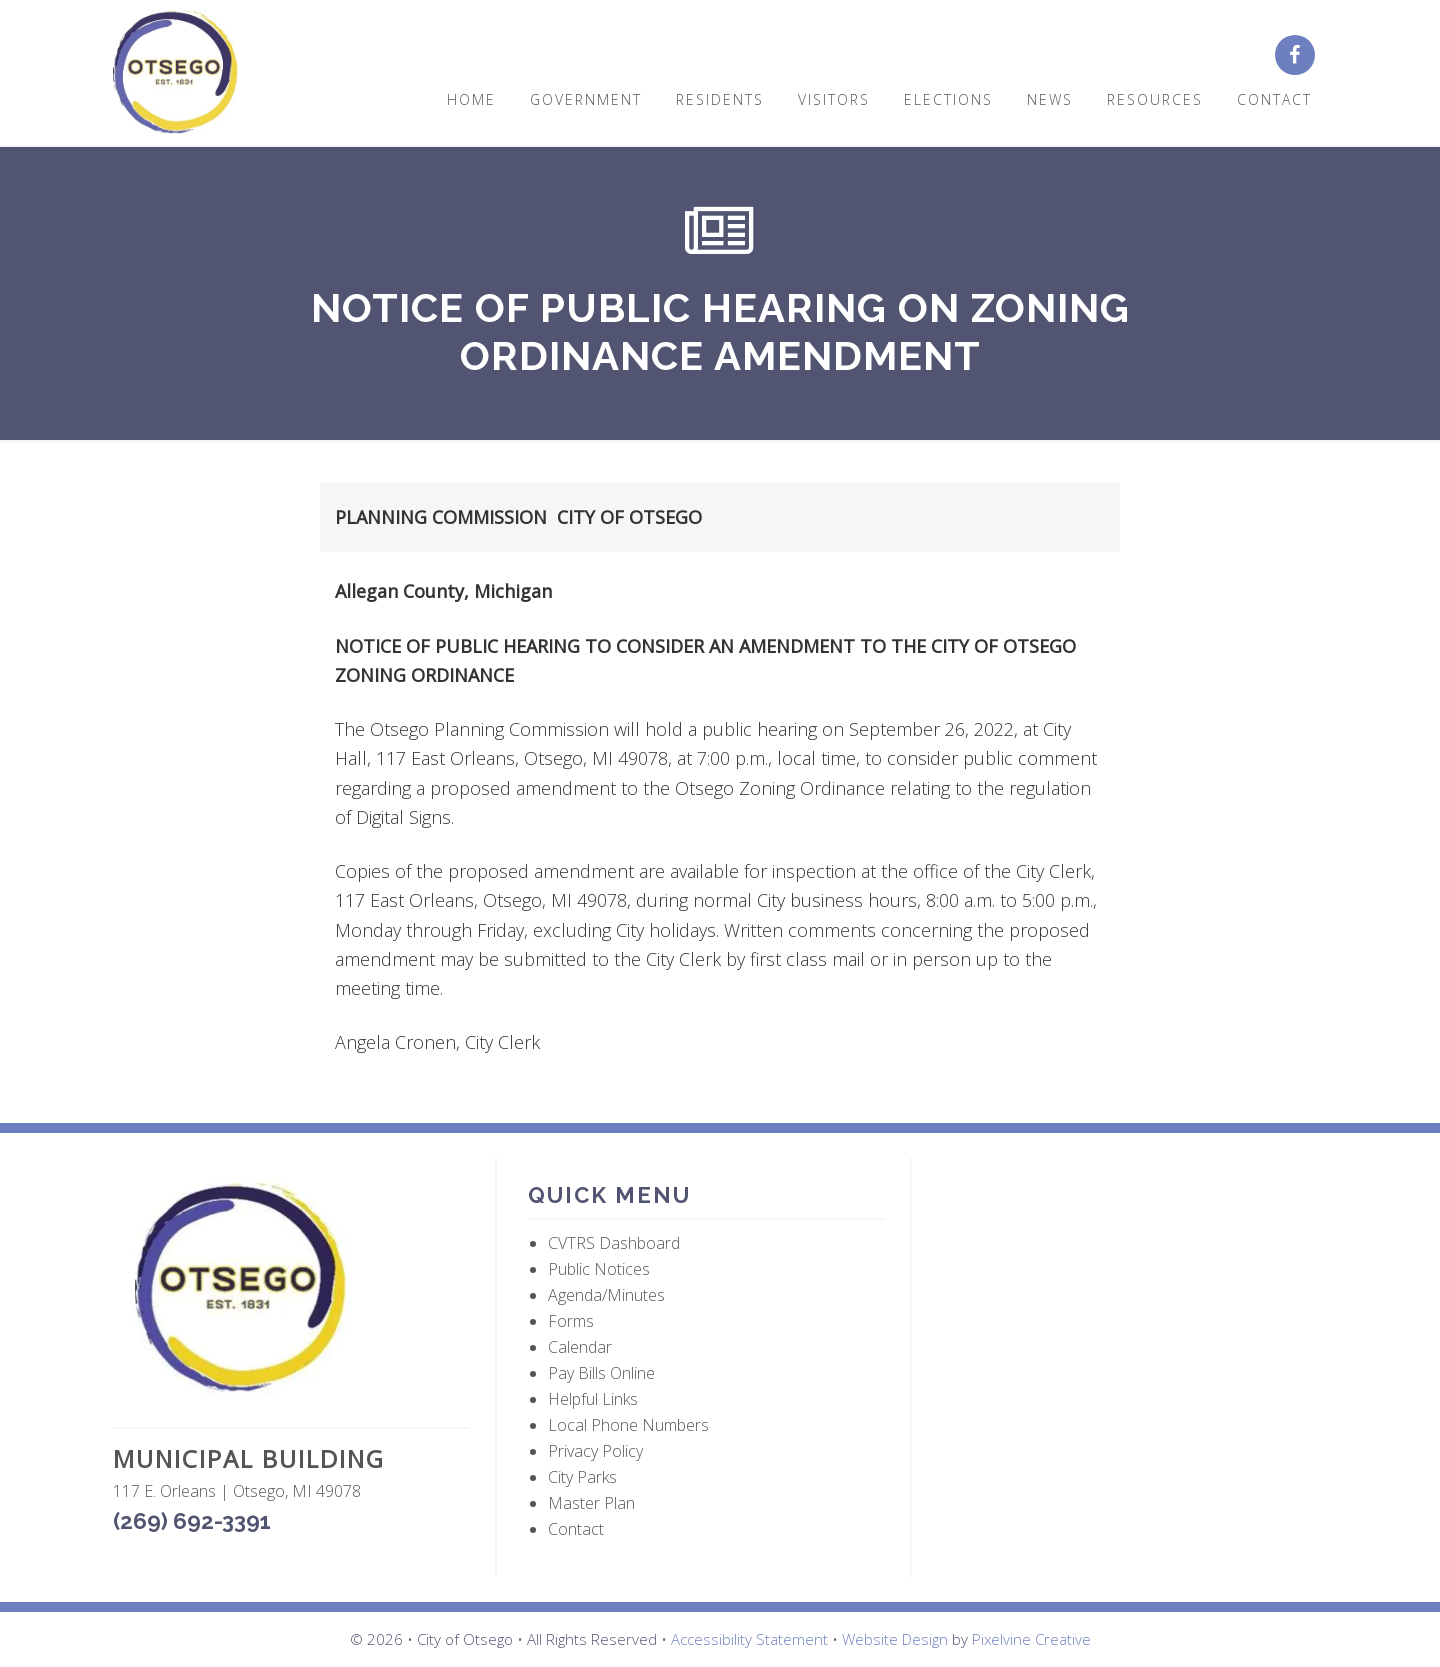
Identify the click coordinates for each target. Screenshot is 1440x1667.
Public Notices (599, 1269)
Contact (576, 1529)
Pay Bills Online (601, 1373)
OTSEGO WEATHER (1122, 1253)
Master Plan (591, 1503)
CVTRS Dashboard (614, 1243)
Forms (571, 1321)
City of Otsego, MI (175, 72)
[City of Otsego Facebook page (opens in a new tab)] (1299, 56)
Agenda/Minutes (606, 1295)
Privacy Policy (595, 1451)
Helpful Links (593, 1399)
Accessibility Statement (749, 1639)
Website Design (895, 1639)
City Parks (582, 1477)
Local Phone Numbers (628, 1425)
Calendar (580, 1347)
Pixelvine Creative (1031, 1639)
